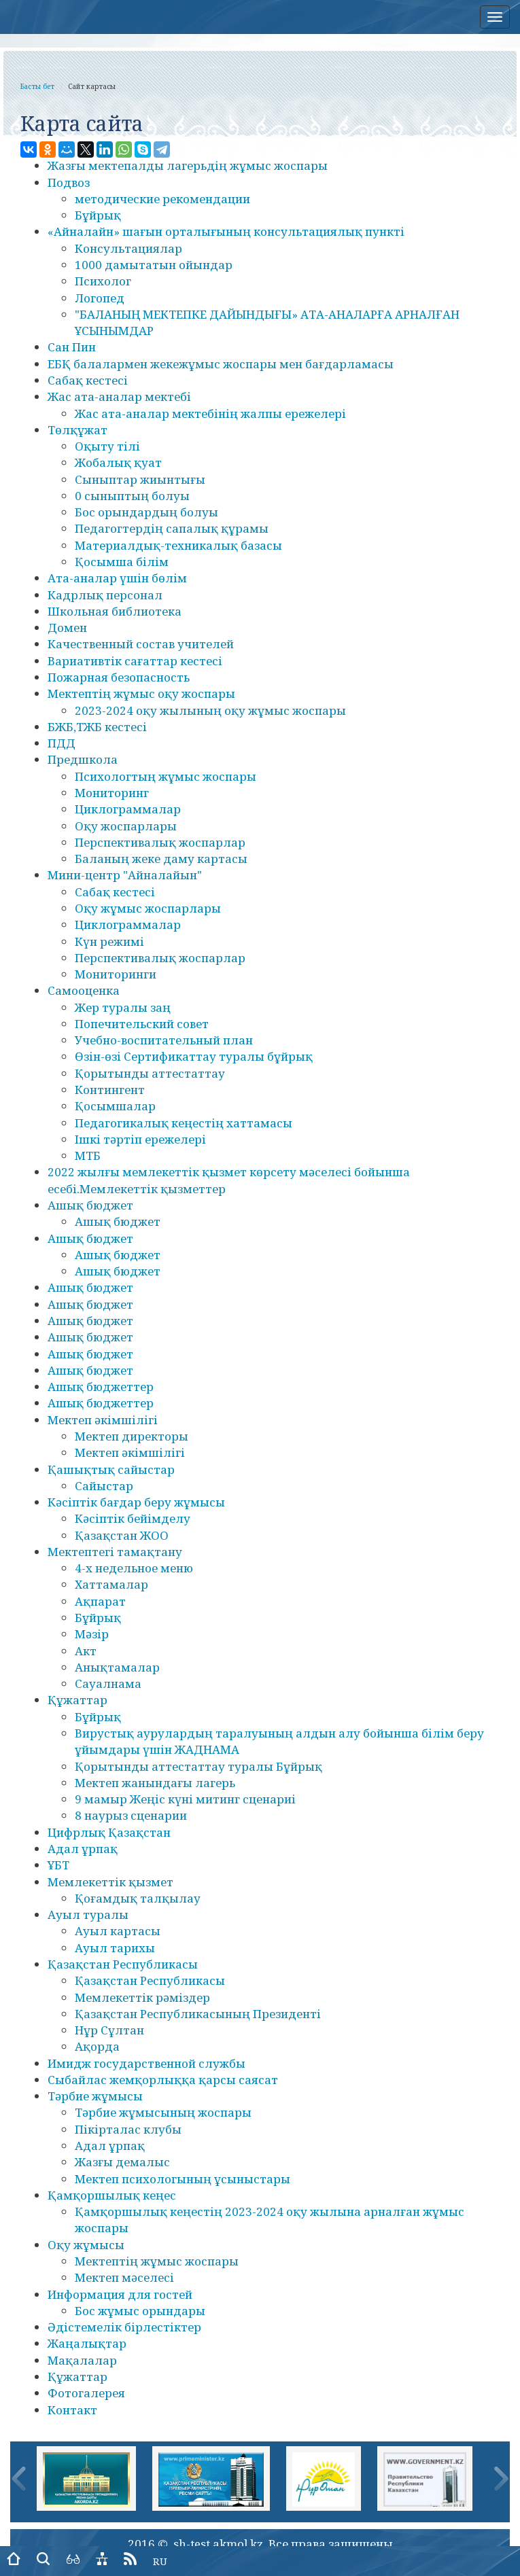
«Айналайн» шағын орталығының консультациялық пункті (226, 231)
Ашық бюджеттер (101, 1386)
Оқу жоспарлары (126, 826)
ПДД (61, 743)
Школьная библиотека (114, 611)
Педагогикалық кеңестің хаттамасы (183, 1123)
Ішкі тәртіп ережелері (140, 1139)
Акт (86, 1651)
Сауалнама (108, 1683)
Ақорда (97, 2046)
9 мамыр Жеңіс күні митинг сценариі (185, 1799)
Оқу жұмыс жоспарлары (148, 908)
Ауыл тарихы (115, 1948)
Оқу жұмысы (86, 2245)
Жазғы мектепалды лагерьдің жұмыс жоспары (188, 165)
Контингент (110, 1089)
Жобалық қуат (118, 462)
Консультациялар (128, 248)
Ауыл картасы (117, 1931)
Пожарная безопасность (119, 677)
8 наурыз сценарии (131, 1815)
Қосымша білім (122, 561)
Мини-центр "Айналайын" (125, 875)
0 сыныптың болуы (132, 496)
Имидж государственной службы (146, 2063)
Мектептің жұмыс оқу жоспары (141, 693)
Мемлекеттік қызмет (110, 1882)
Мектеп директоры (131, 1436)
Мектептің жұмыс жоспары (157, 2261)
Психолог (103, 281)
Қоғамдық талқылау (138, 1898)
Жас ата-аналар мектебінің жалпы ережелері (210, 413)
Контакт (72, 2410)
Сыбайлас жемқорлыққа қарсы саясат (163, 2079)
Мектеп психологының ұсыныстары (182, 2179)
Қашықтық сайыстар (111, 1469)
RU (160, 2561)
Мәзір (92, 1634)
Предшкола (83, 759)
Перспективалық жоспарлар (160, 842)
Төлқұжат (77, 430)
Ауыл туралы (88, 1914)
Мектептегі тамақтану (115, 1551)
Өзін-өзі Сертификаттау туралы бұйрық (194, 1056)
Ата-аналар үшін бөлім (117, 578)
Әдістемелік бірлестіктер (124, 2327)
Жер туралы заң (123, 1007)
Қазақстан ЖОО (122, 1535)
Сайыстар (104, 1486)
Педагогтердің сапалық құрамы (171, 528)
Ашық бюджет (90, 1205)
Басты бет (37, 86)
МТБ (88, 1155)
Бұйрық (98, 215)
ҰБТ (58, 1865)
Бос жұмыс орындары (140, 2310)
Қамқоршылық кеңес (112, 2195)
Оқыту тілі (107, 446)
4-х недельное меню (134, 1568)
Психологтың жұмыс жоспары (165, 776)
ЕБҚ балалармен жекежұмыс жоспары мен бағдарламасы (221, 364)
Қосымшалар (115, 1106)
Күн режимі (109, 941)
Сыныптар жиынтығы (140, 479)
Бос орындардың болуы (146, 512)
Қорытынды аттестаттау (150, 1073)
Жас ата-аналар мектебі (119, 396)
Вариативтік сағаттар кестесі (135, 661)
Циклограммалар (128, 809)
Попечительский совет (142, 1023)
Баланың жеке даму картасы (161, 858)
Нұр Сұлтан (109, 2030)
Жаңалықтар (87, 2343)
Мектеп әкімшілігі (103, 1420)
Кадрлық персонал (105, 595)
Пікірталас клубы (128, 2129)
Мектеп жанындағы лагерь (155, 1782)
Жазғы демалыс (122, 2162)
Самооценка (84, 990)
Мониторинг (112, 792)
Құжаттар (77, 1700)
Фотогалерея (86, 2393)
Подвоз (69, 182)
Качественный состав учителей (141, 644)
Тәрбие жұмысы (95, 2096)
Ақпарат (100, 1601)
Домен (67, 627)
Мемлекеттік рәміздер (142, 1997)
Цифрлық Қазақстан (109, 1832)
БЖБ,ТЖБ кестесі (97, 727)
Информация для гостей (120, 2294)
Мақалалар (82, 2360)
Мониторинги (115, 974)
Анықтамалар (117, 1667)
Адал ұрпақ (83, 1848)
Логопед (99, 298)
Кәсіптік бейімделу (132, 1518)
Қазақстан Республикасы (123, 1964)
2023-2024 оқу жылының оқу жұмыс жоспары (210, 710)
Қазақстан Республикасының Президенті (198, 2014)
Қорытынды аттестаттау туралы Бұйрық (198, 1766)
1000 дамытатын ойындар (153, 264)
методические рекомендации (162, 199)
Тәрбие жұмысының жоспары (163, 2112)
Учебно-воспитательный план (164, 1040)
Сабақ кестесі (88, 380)
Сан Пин (72, 347)
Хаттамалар (111, 1584)
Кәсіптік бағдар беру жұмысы (136, 1502)
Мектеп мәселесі (124, 2277)
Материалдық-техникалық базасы (178, 545)
